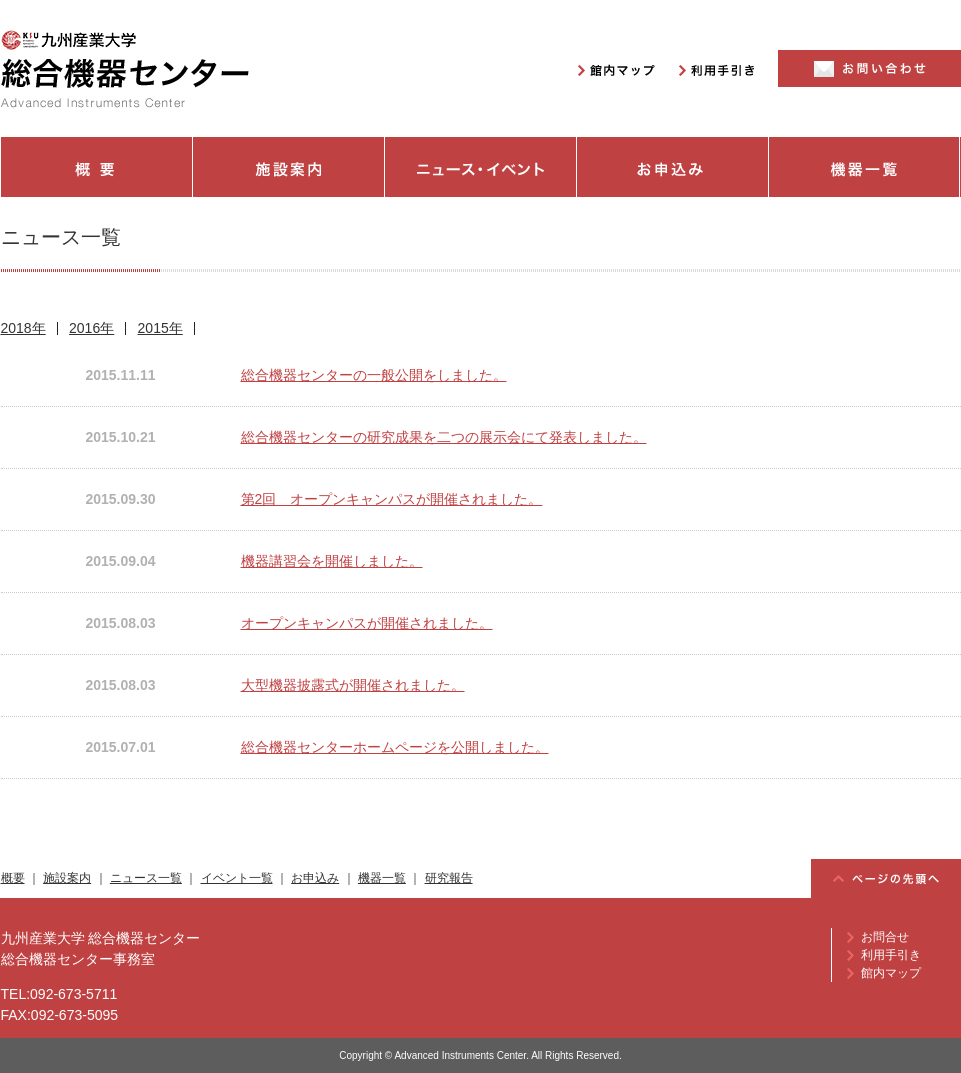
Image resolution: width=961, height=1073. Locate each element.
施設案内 (289, 167)
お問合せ (885, 937)
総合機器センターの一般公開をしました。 (374, 375)
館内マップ (891, 973)
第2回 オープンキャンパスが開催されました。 (392, 499)
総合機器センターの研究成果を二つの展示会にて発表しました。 (444, 437)
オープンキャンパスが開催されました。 (367, 623)
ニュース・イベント (481, 167)
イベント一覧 (237, 878)
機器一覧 (864, 167)
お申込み (673, 167)
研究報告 (449, 878)
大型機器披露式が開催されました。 (353, 685)
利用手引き (891, 955)
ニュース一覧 (146, 878)
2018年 (23, 328)
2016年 (91, 328)
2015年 (160, 328)
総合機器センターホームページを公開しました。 (395, 747)
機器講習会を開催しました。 (332, 561)
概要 (96, 167)
